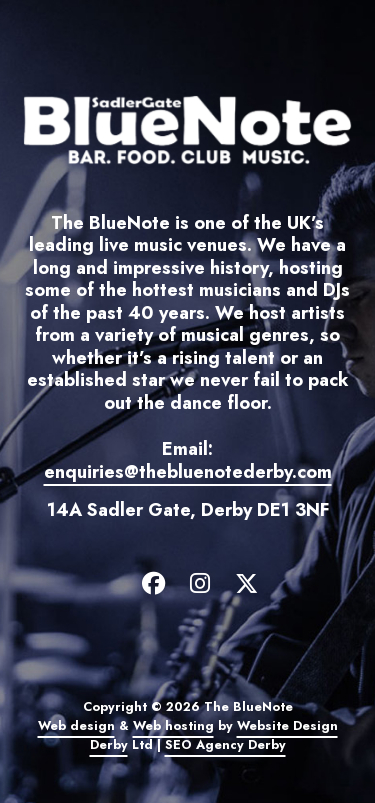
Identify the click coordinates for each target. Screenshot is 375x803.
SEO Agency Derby (225, 745)
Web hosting (173, 726)
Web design (76, 726)
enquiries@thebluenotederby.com (188, 472)
